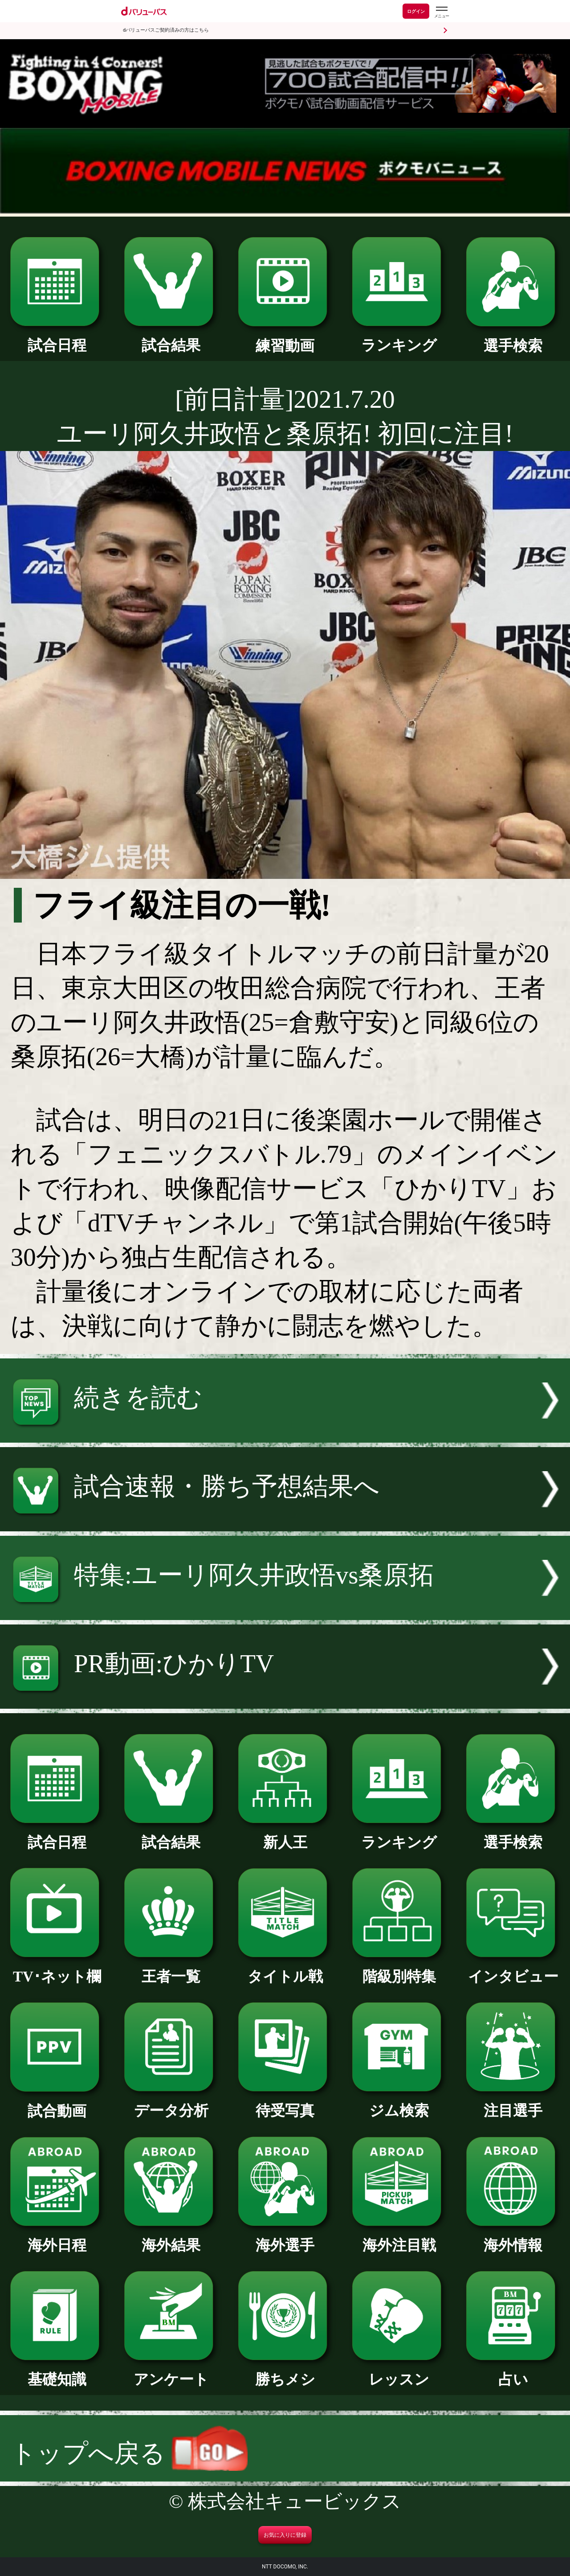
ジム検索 (399, 2103)
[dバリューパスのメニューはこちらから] (441, 12)
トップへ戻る (129, 2453)
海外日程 (57, 2237)
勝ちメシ (285, 2371)
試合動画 (57, 2103)
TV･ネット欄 (57, 1969)
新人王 (285, 1834)
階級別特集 (399, 1969)
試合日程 (57, 337)
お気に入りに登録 (285, 2535)
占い (513, 2371)
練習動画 (285, 338)
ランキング (399, 337)
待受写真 (285, 2103)
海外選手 (285, 2237)
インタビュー (513, 1969)
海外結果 (171, 2237)
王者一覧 (171, 1969)
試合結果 (171, 337)
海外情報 (513, 2237)
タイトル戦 (285, 1969)
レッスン (399, 2371)
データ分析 (171, 2103)
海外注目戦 (399, 2237)
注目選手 (513, 2103)
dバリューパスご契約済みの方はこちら (166, 30)
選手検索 (513, 338)
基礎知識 (57, 2371)
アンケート (171, 2371)
